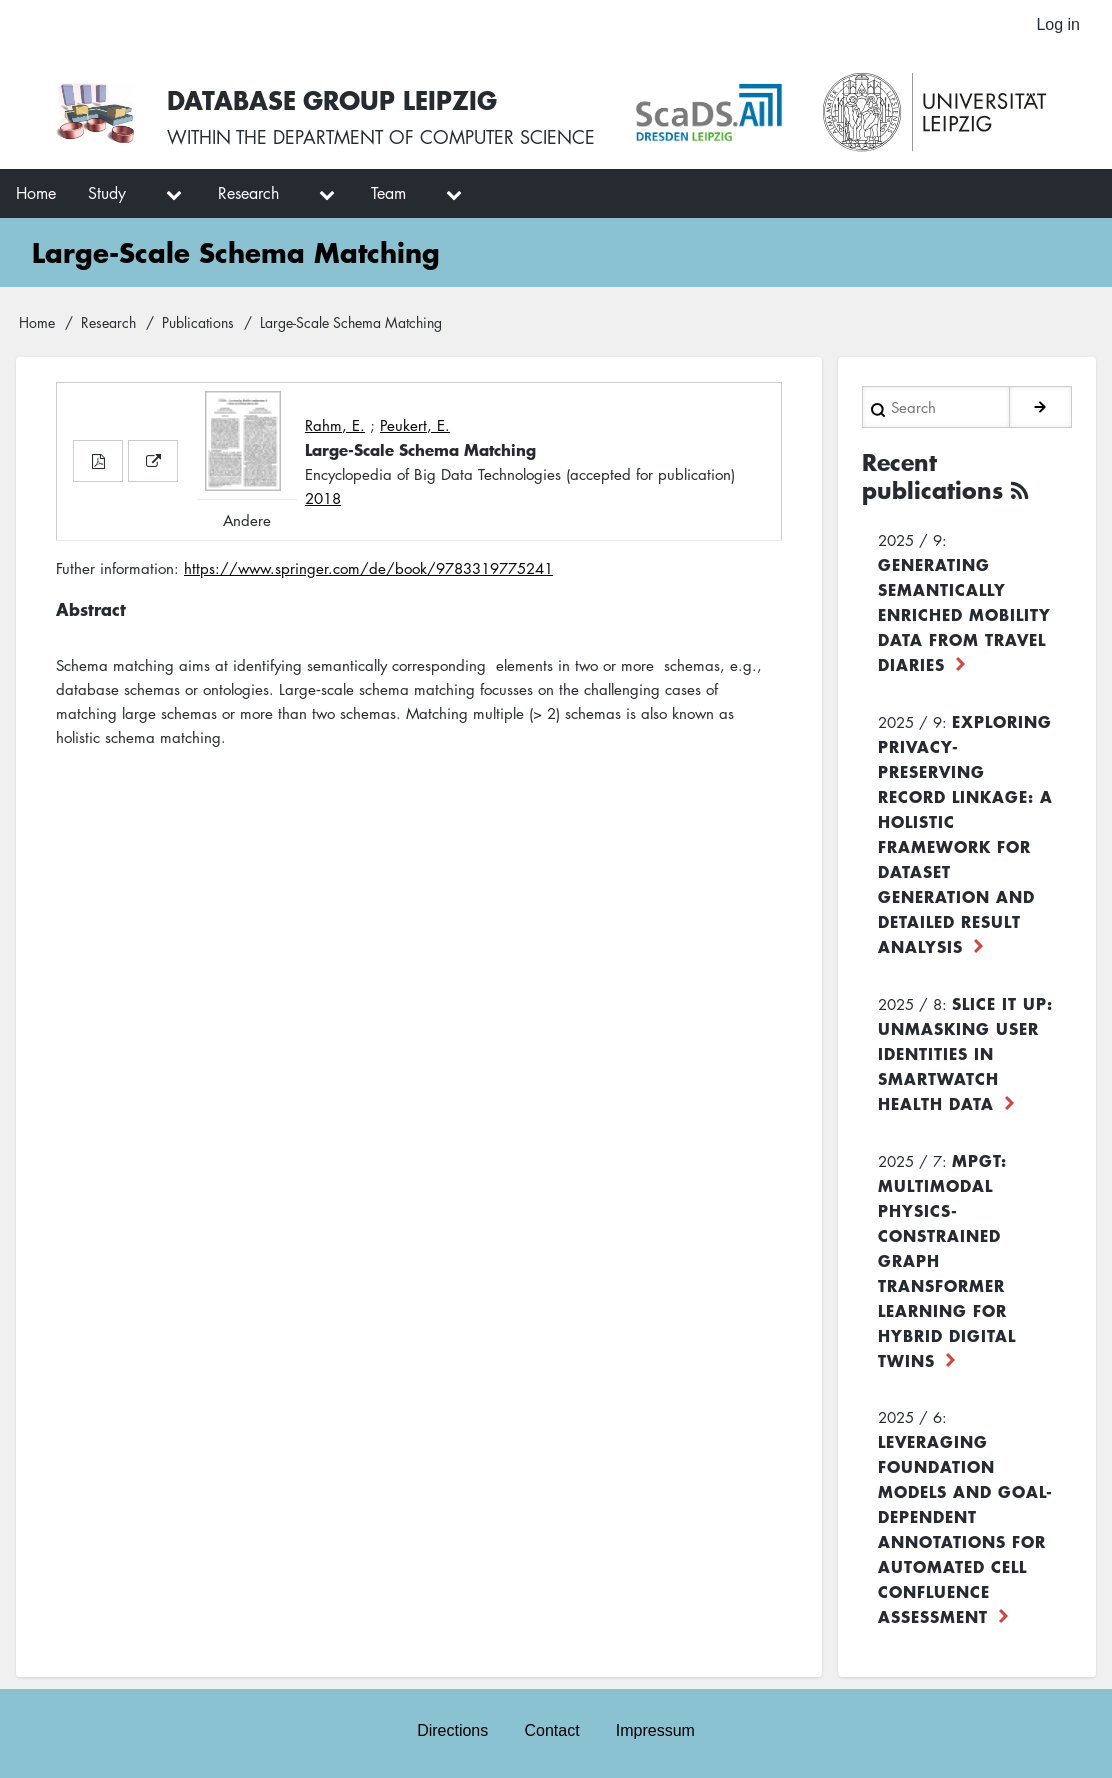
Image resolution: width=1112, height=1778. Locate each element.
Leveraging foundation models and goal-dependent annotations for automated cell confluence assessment (965, 1528)
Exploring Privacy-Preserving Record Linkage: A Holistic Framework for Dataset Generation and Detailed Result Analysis (965, 833)
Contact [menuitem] (551, 1730)
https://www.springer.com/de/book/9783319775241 (368, 568)
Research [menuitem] (248, 193)
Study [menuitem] (107, 193)
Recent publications (932, 476)
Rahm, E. (335, 425)
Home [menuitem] (36, 193)
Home (37, 322)
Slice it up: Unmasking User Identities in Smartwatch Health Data (965, 1053)
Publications (198, 322)
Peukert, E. (415, 425)
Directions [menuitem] (452, 1730)
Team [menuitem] (388, 193)
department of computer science (434, 137)
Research (108, 322)
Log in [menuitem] (1058, 24)
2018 (323, 498)
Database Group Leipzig (332, 99)
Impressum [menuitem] (655, 1730)
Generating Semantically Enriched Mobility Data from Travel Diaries (964, 614)
